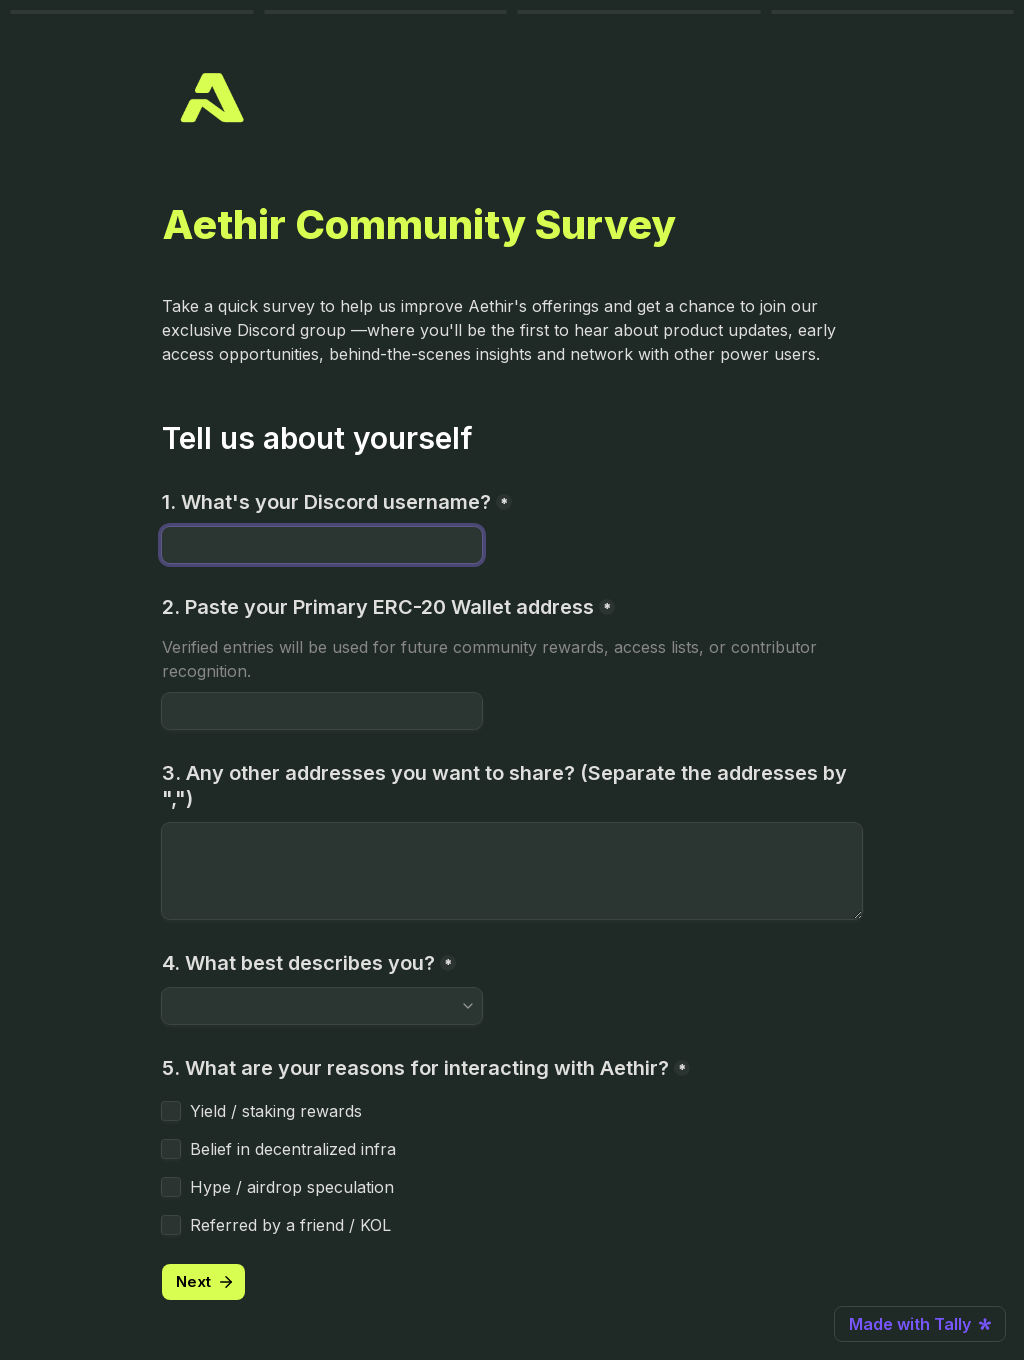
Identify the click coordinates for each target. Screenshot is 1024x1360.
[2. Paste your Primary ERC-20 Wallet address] (322, 711)
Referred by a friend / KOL (290, 1225)
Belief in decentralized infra (293, 1149)
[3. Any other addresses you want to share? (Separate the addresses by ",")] (512, 871)
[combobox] (313, 1006)
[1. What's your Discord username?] (322, 545)
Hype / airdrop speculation (292, 1187)
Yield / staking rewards (276, 1111)
